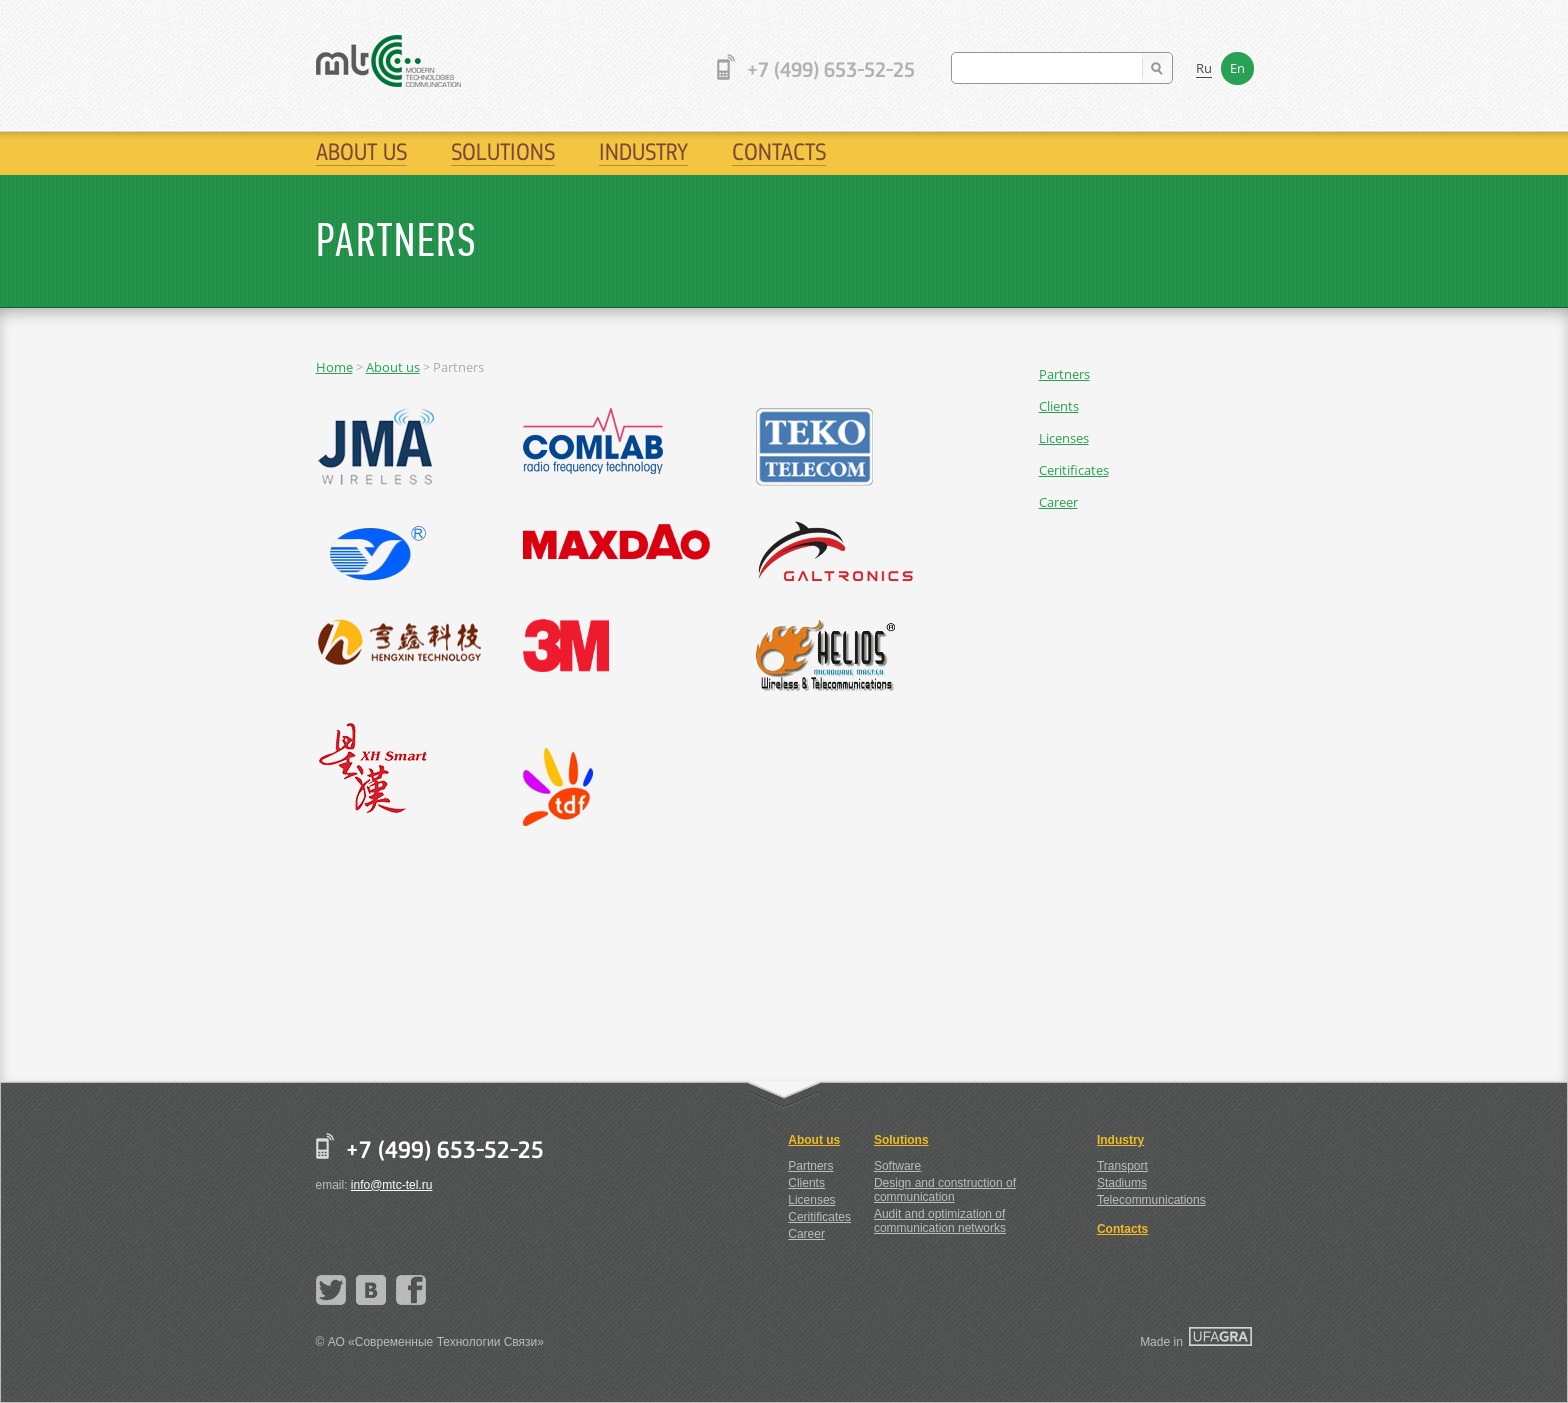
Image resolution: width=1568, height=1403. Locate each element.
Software (897, 1166)
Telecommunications (1151, 1200)
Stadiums (1122, 1183)
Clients (1059, 406)
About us (361, 151)
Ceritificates (1074, 470)
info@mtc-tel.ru (392, 1185)
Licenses (1064, 438)
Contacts (779, 151)
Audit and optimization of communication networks (940, 1221)
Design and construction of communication (945, 1190)
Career (1058, 502)
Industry (643, 151)
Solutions (503, 151)
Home (334, 367)
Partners (1064, 374)
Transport (1122, 1166)
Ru (1204, 68)
